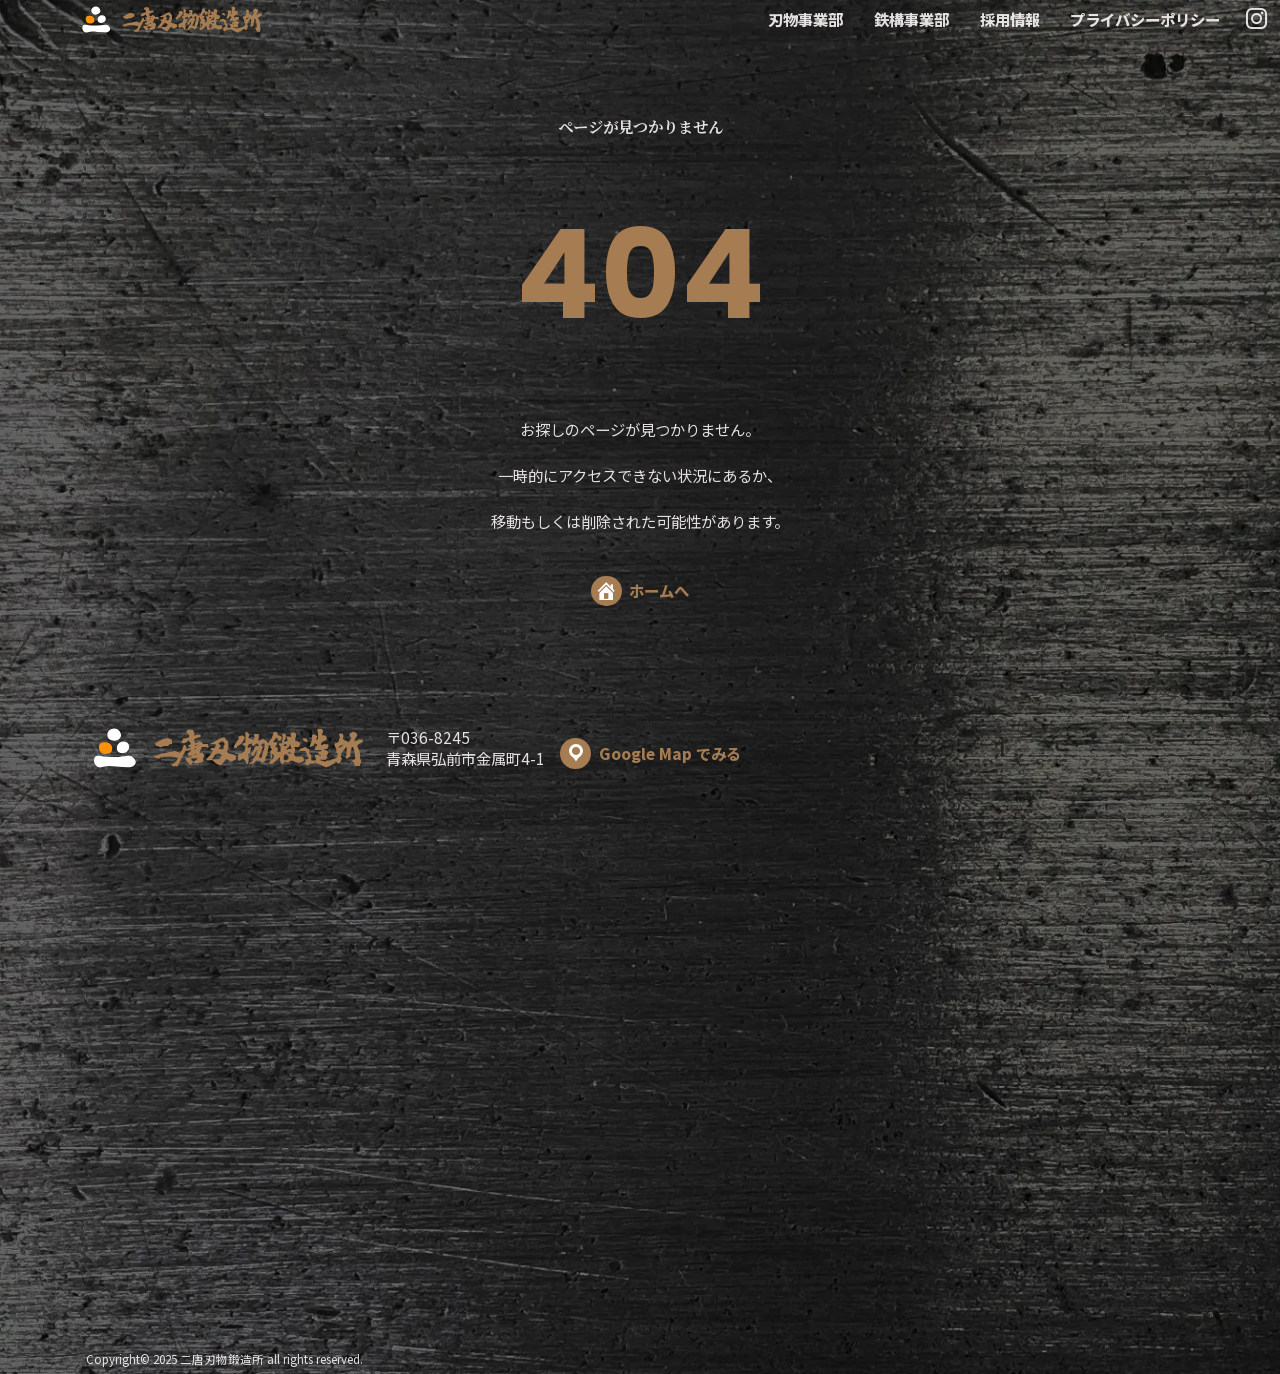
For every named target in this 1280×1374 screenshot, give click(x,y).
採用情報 (1010, 19)
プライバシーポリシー (1145, 19)
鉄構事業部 (911, 19)
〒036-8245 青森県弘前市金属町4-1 (563, 748)
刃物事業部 (805, 19)
